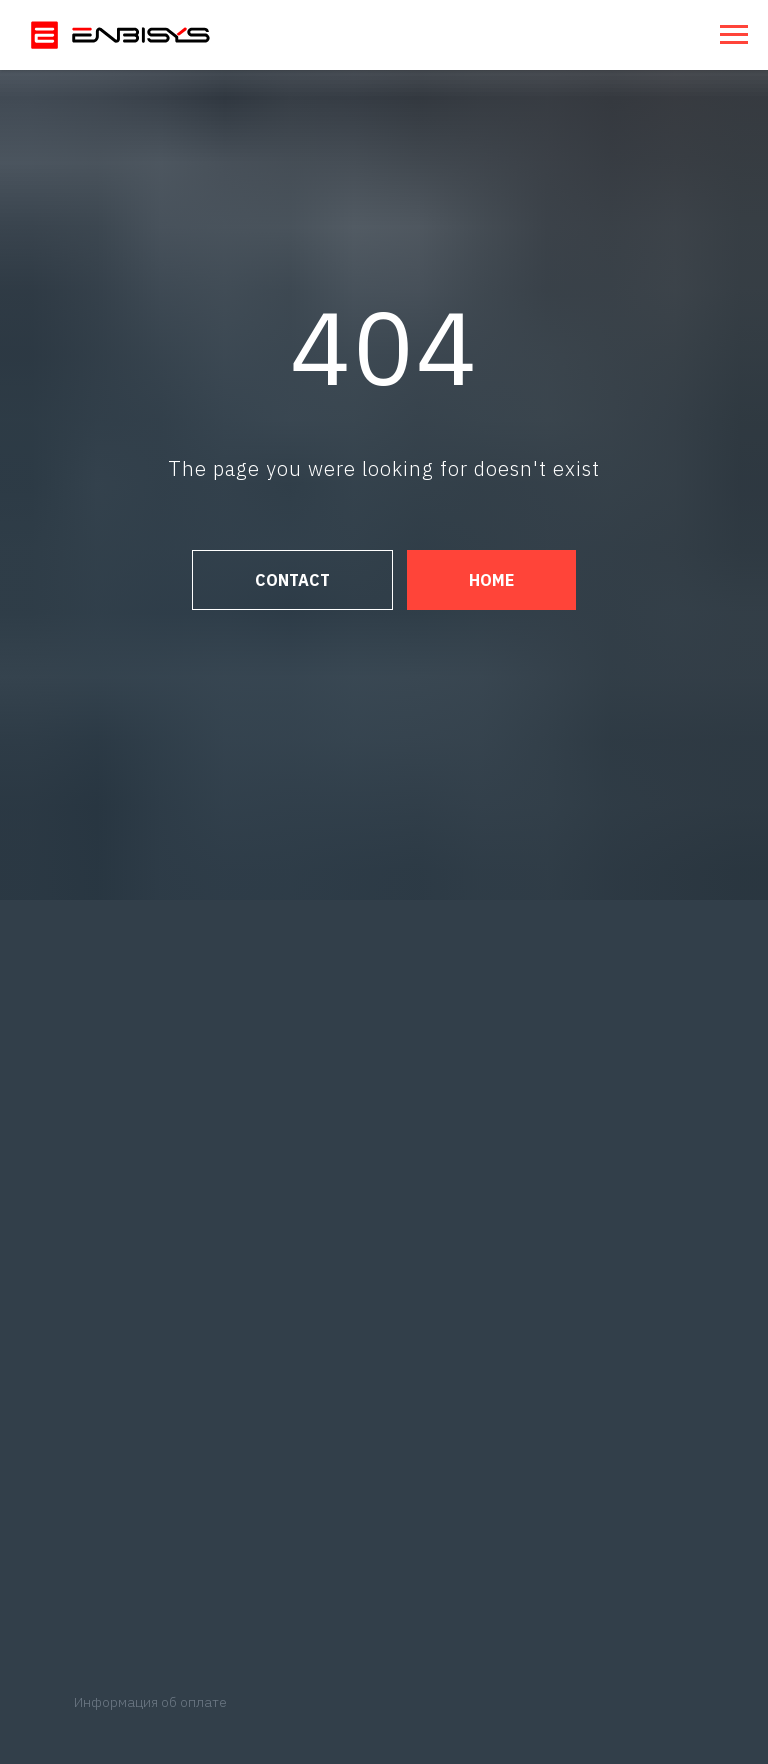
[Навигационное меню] (734, 35)
